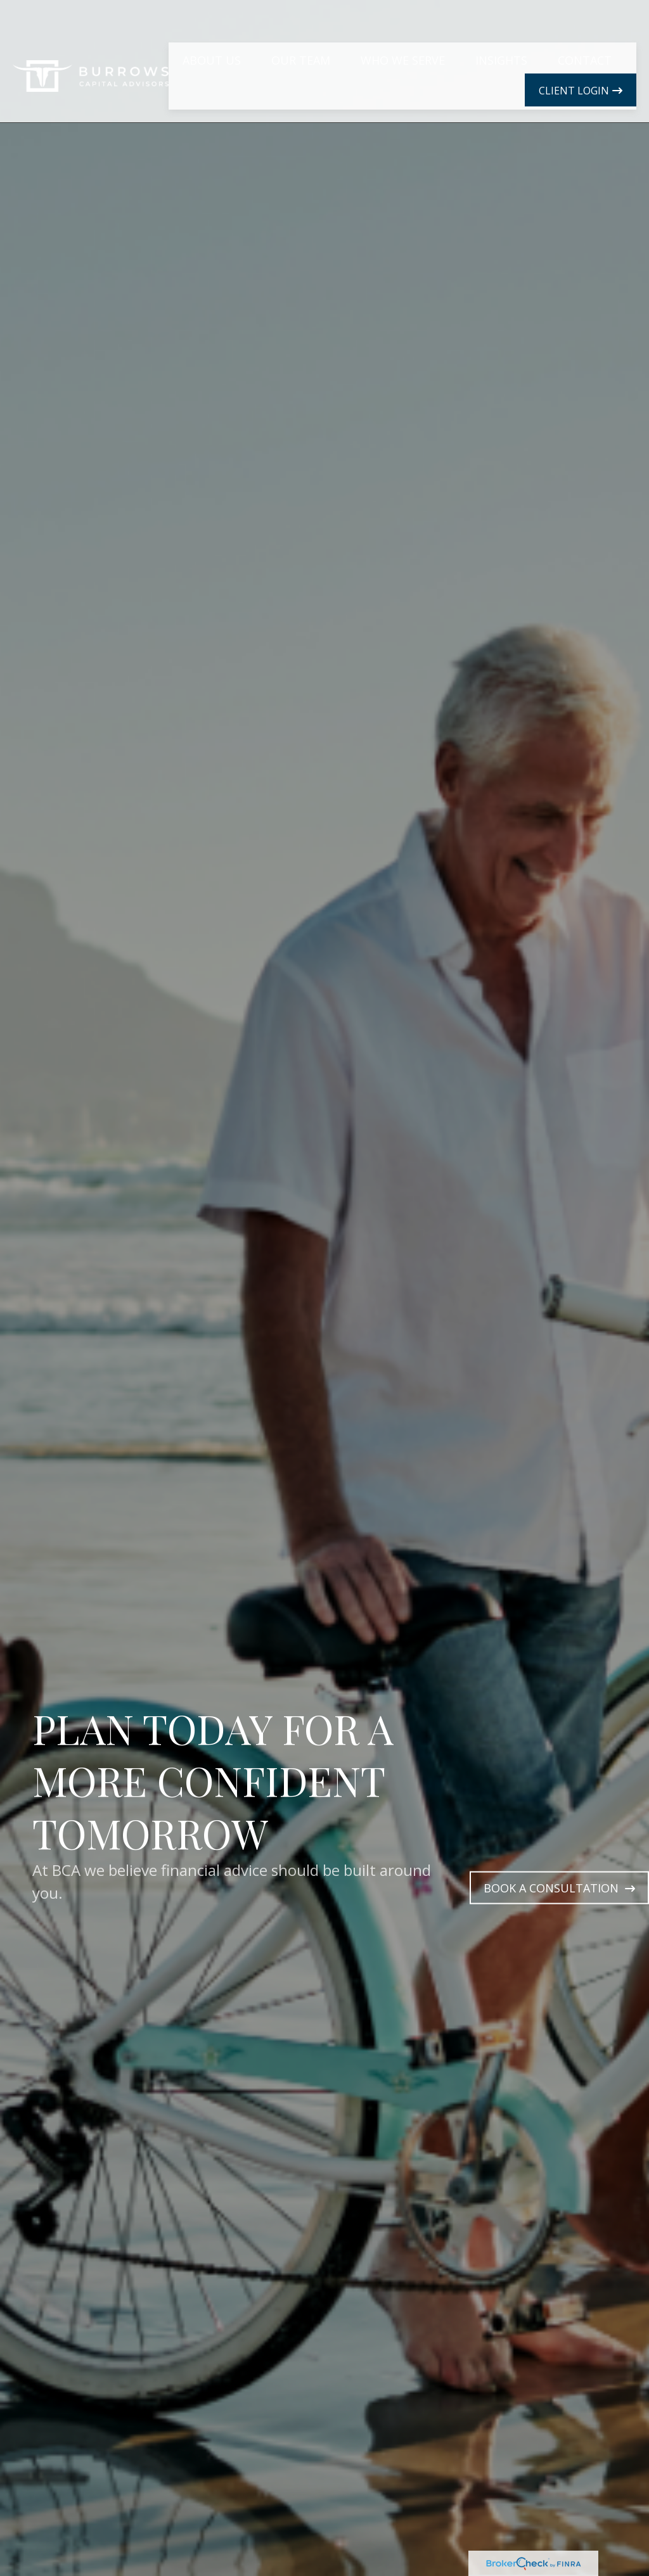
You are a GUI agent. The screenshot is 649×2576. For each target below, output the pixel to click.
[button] (212, 30)
